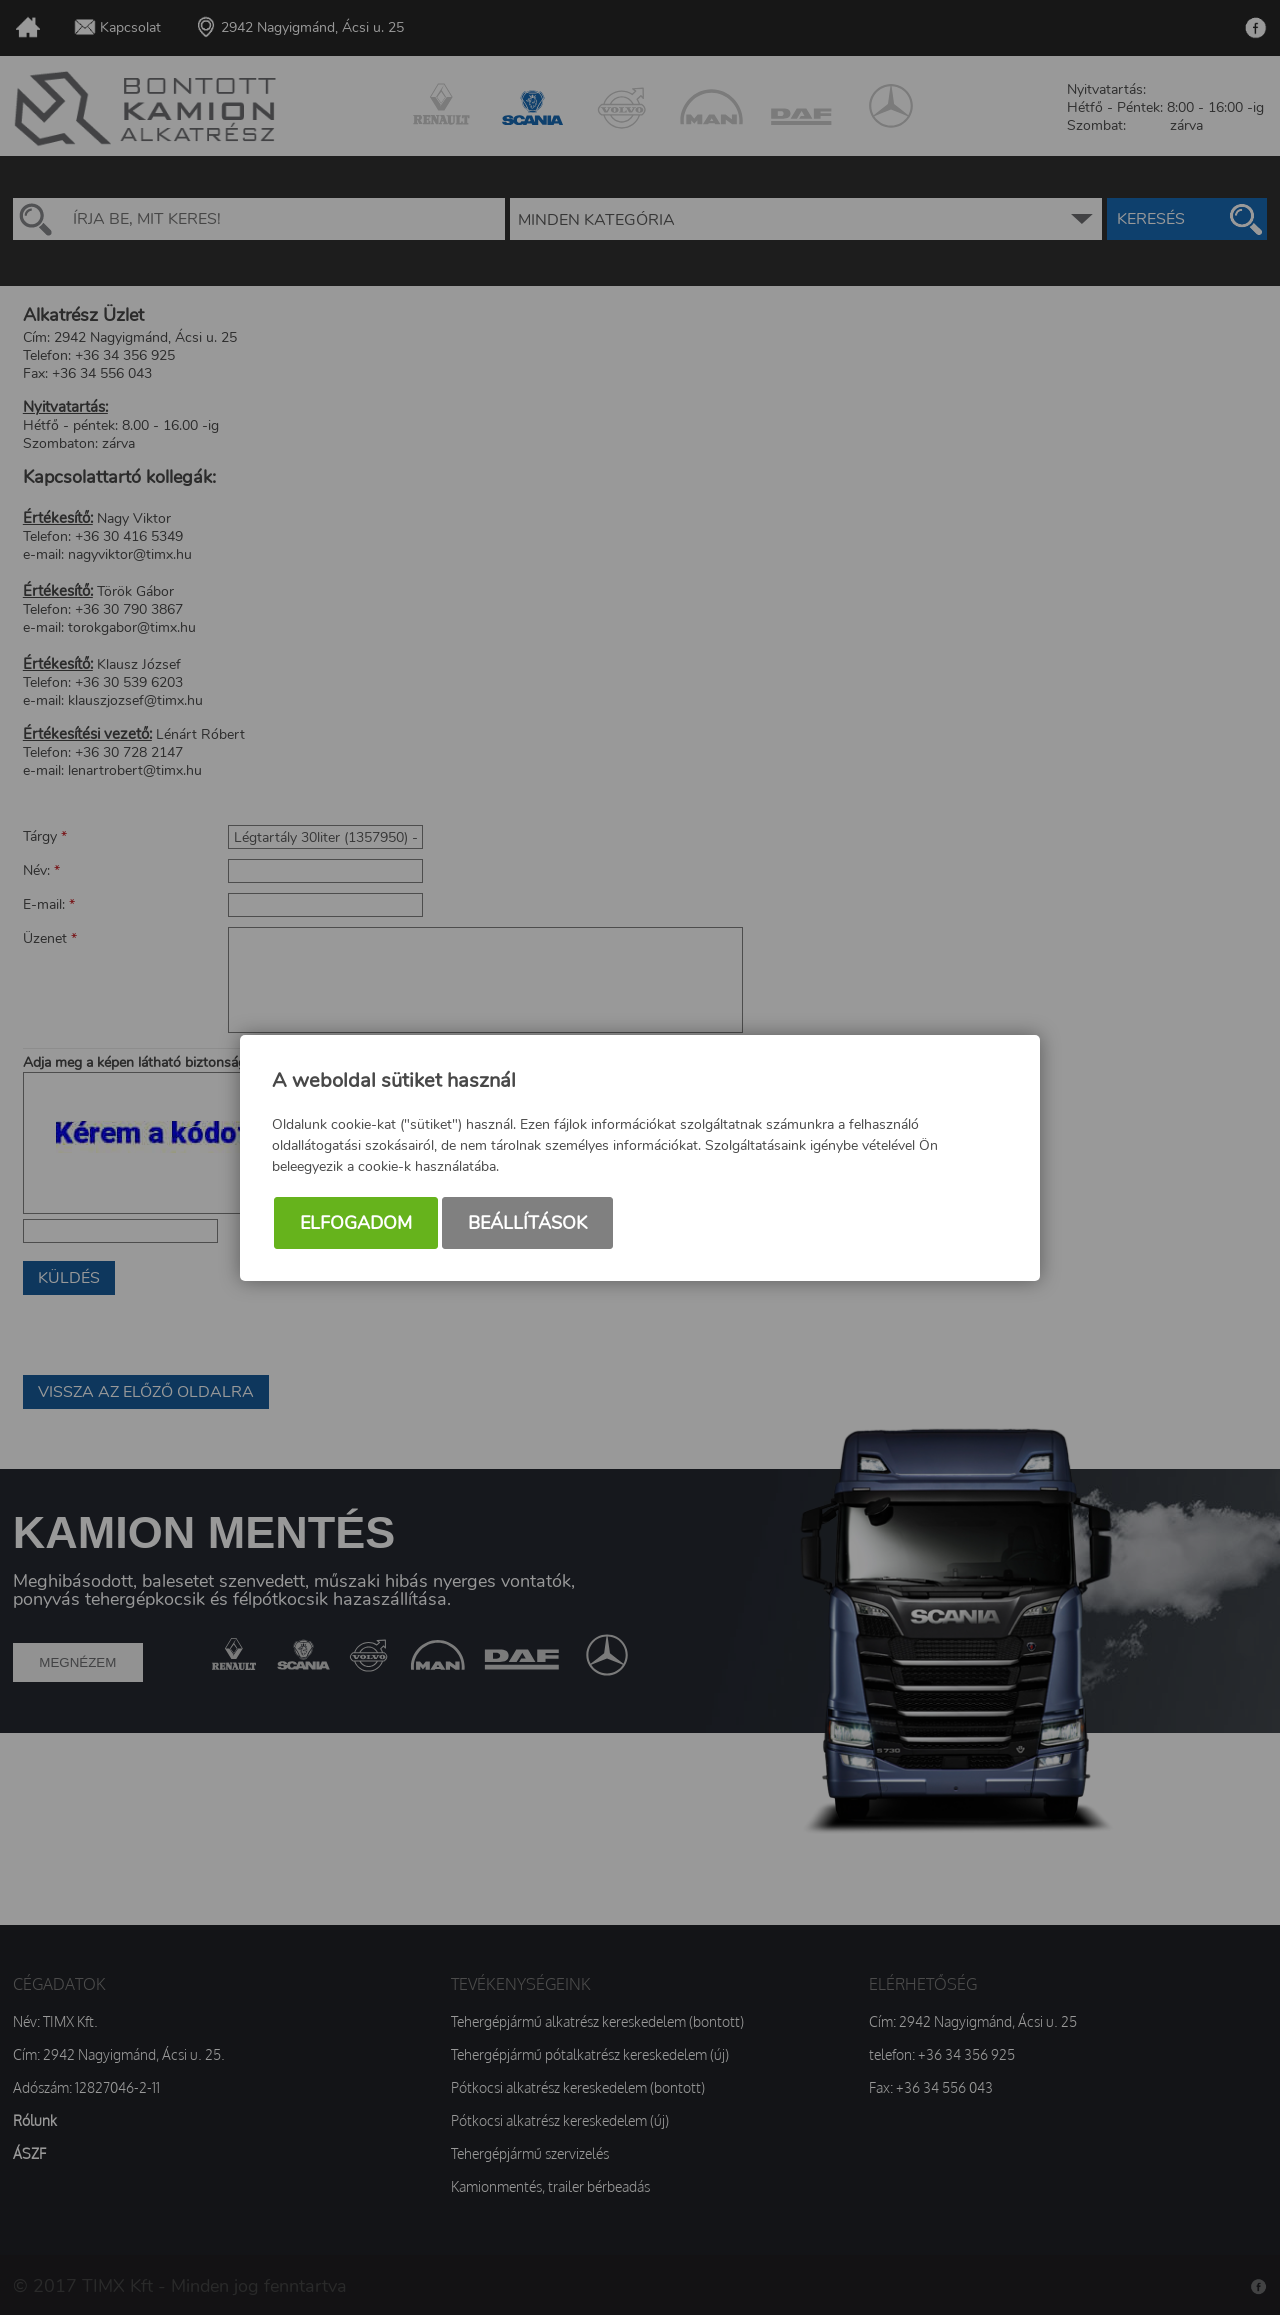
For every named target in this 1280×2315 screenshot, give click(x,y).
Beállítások (527, 1223)
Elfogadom (356, 1223)
